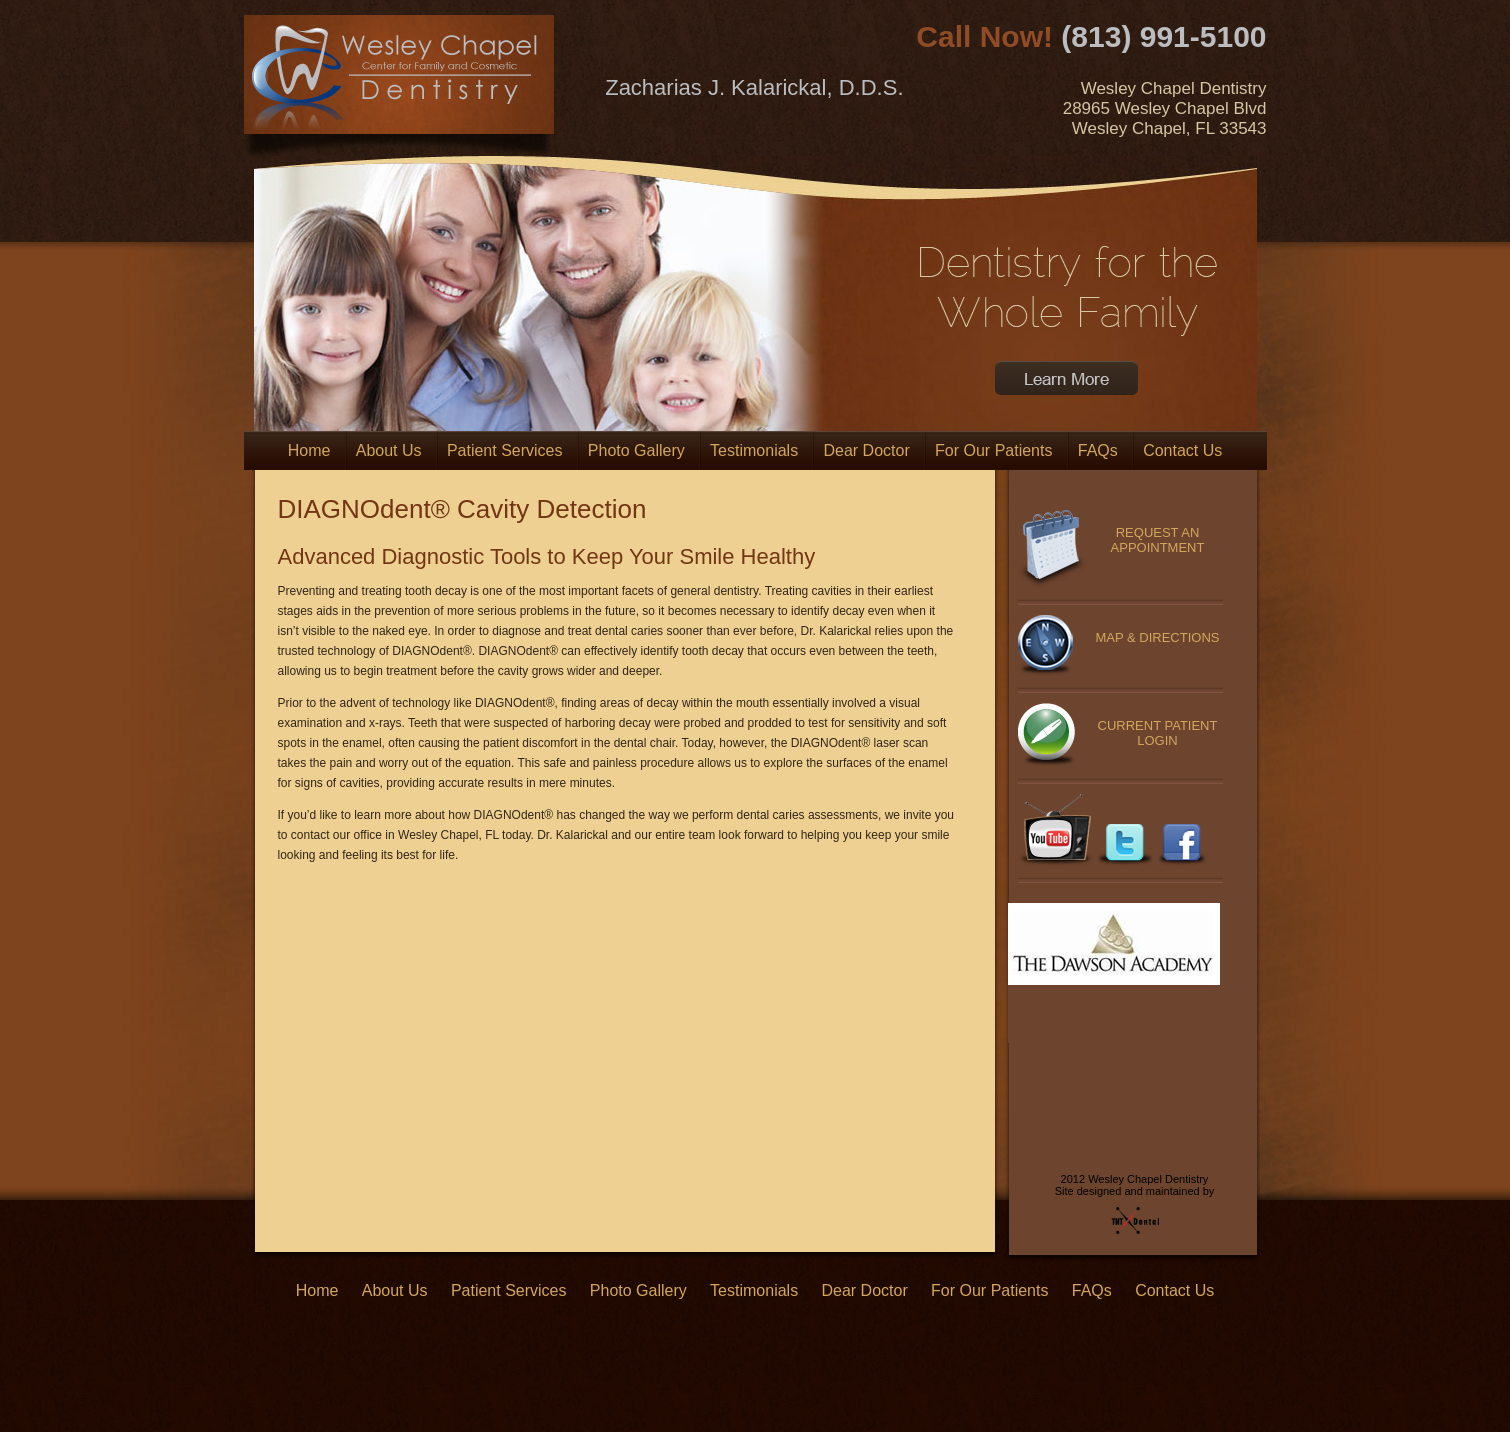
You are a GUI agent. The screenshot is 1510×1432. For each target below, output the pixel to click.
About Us (389, 450)
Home (309, 450)
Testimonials (754, 450)
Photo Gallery (636, 450)
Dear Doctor (866, 450)
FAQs (1098, 450)
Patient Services (505, 450)
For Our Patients (993, 450)
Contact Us (1182, 450)
